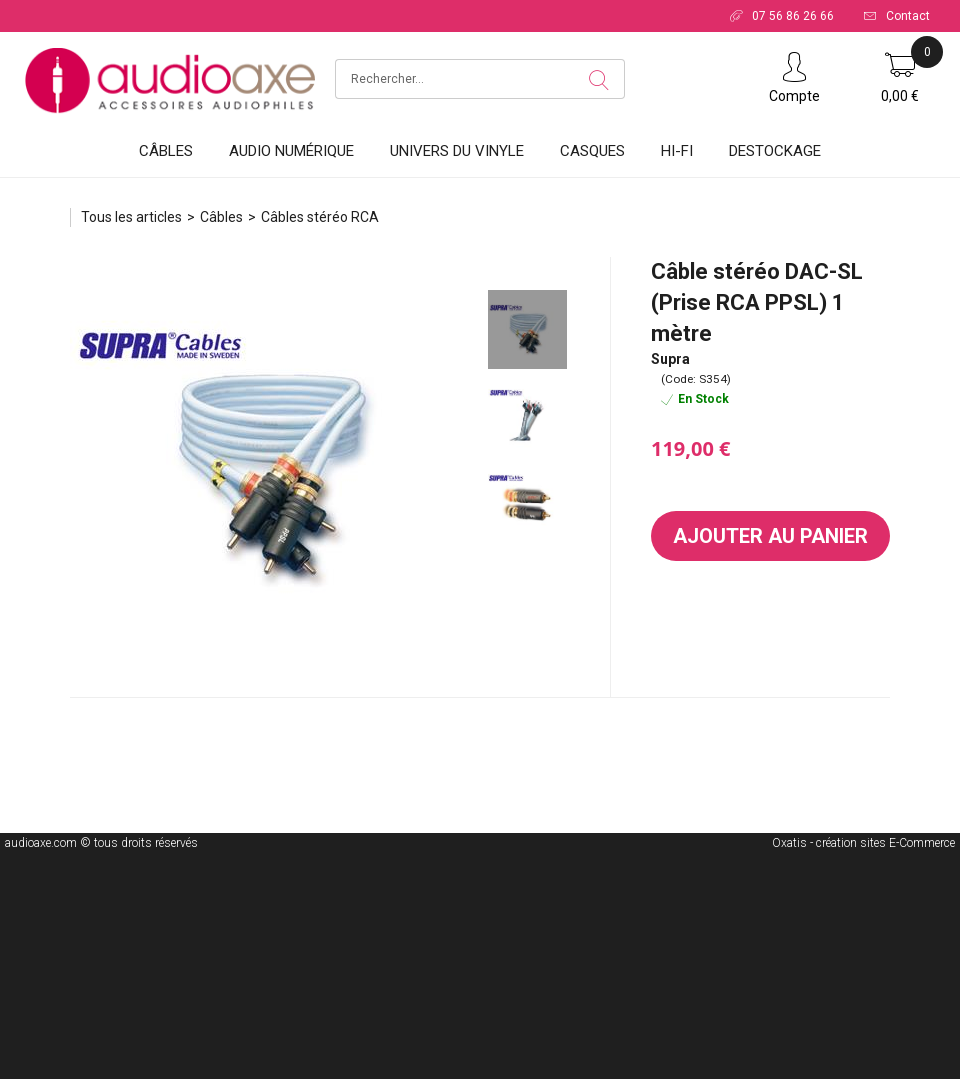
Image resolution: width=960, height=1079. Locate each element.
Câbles (166, 151)
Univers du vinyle (457, 151)
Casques (592, 151)
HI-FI (677, 151)
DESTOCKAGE (775, 151)
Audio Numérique (291, 151)
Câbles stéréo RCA (320, 217)
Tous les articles (131, 217)
